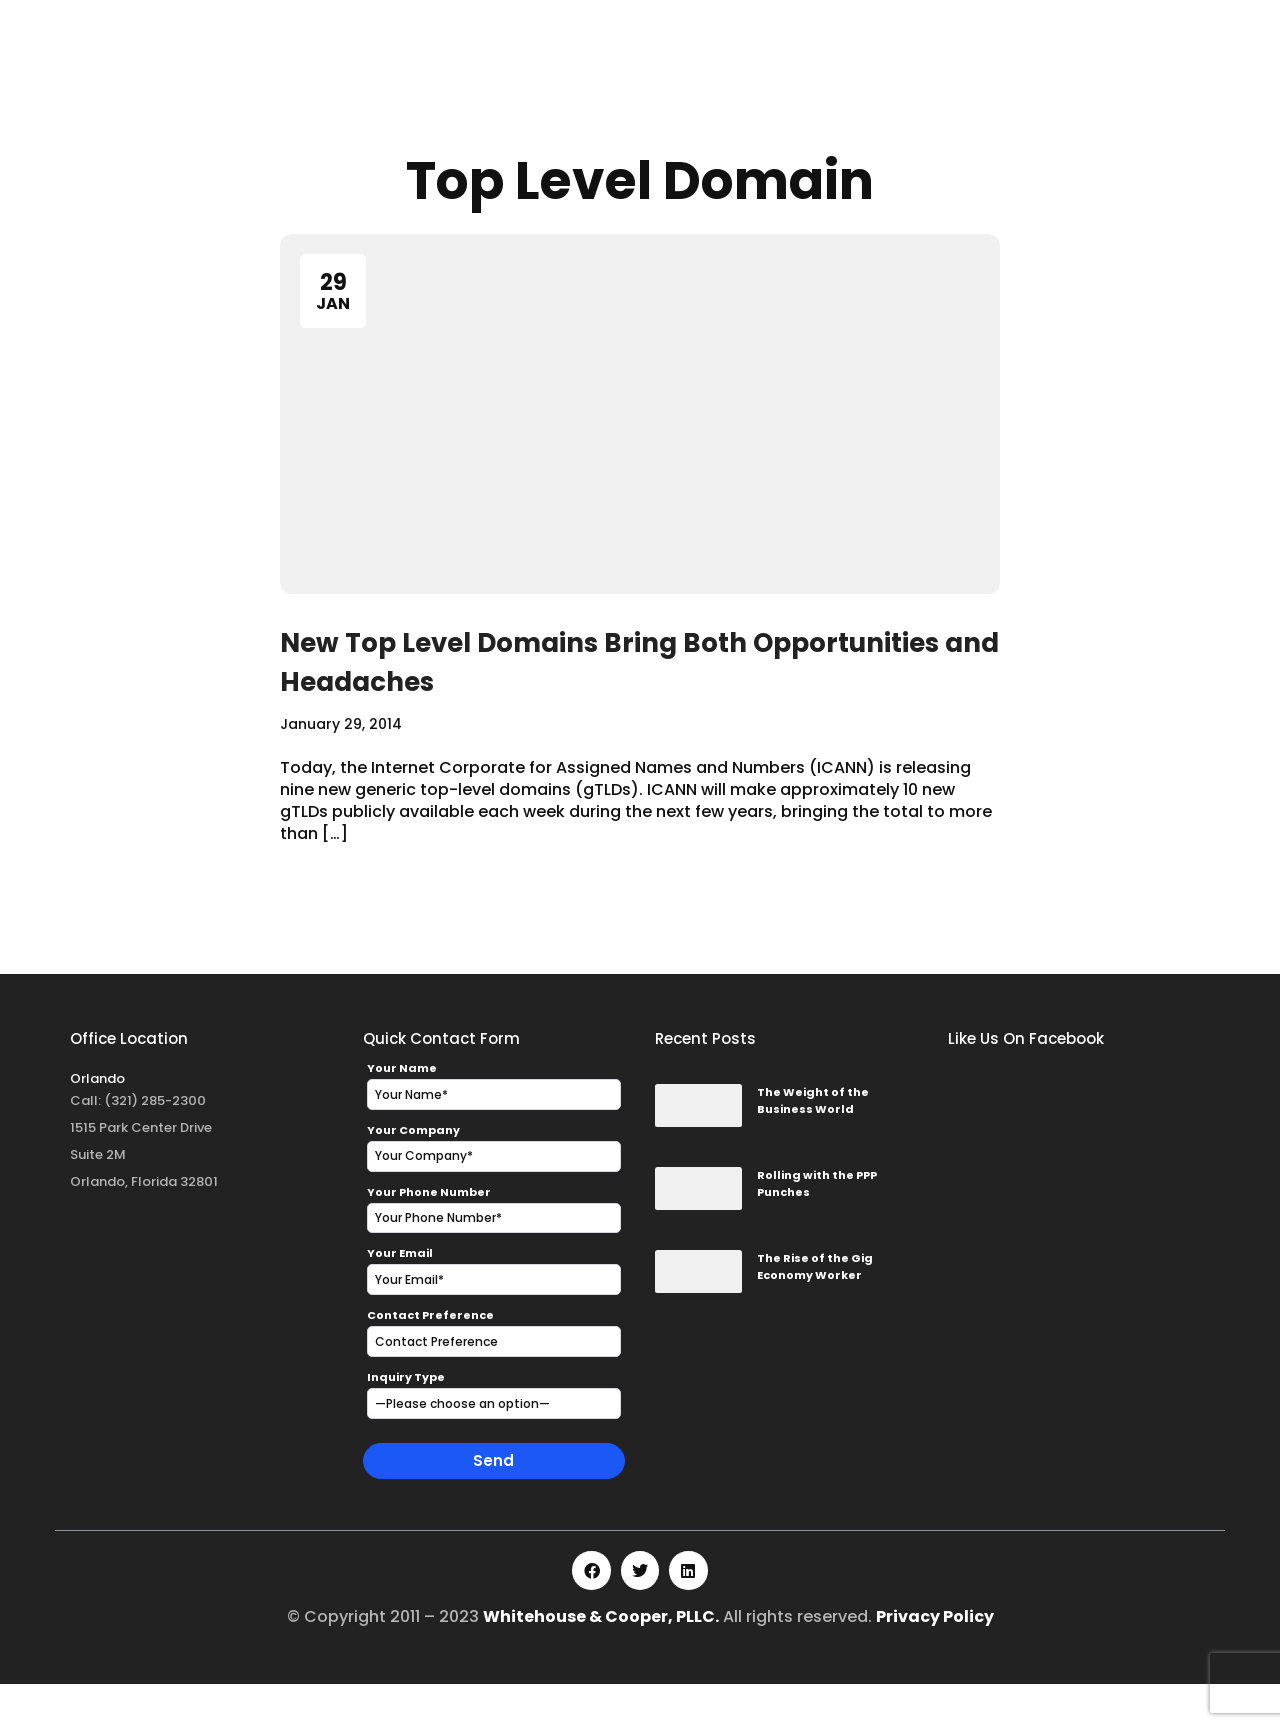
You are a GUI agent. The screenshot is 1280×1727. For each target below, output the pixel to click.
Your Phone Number (429, 1235)
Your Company (413, 1173)
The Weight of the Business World (813, 1143)
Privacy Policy (935, 1659)
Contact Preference (430, 1358)
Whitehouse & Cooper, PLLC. (601, 1659)
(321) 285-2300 (155, 1143)
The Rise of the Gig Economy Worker (815, 1309)
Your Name (402, 1111)
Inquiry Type (406, 1420)
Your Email (400, 1297)
